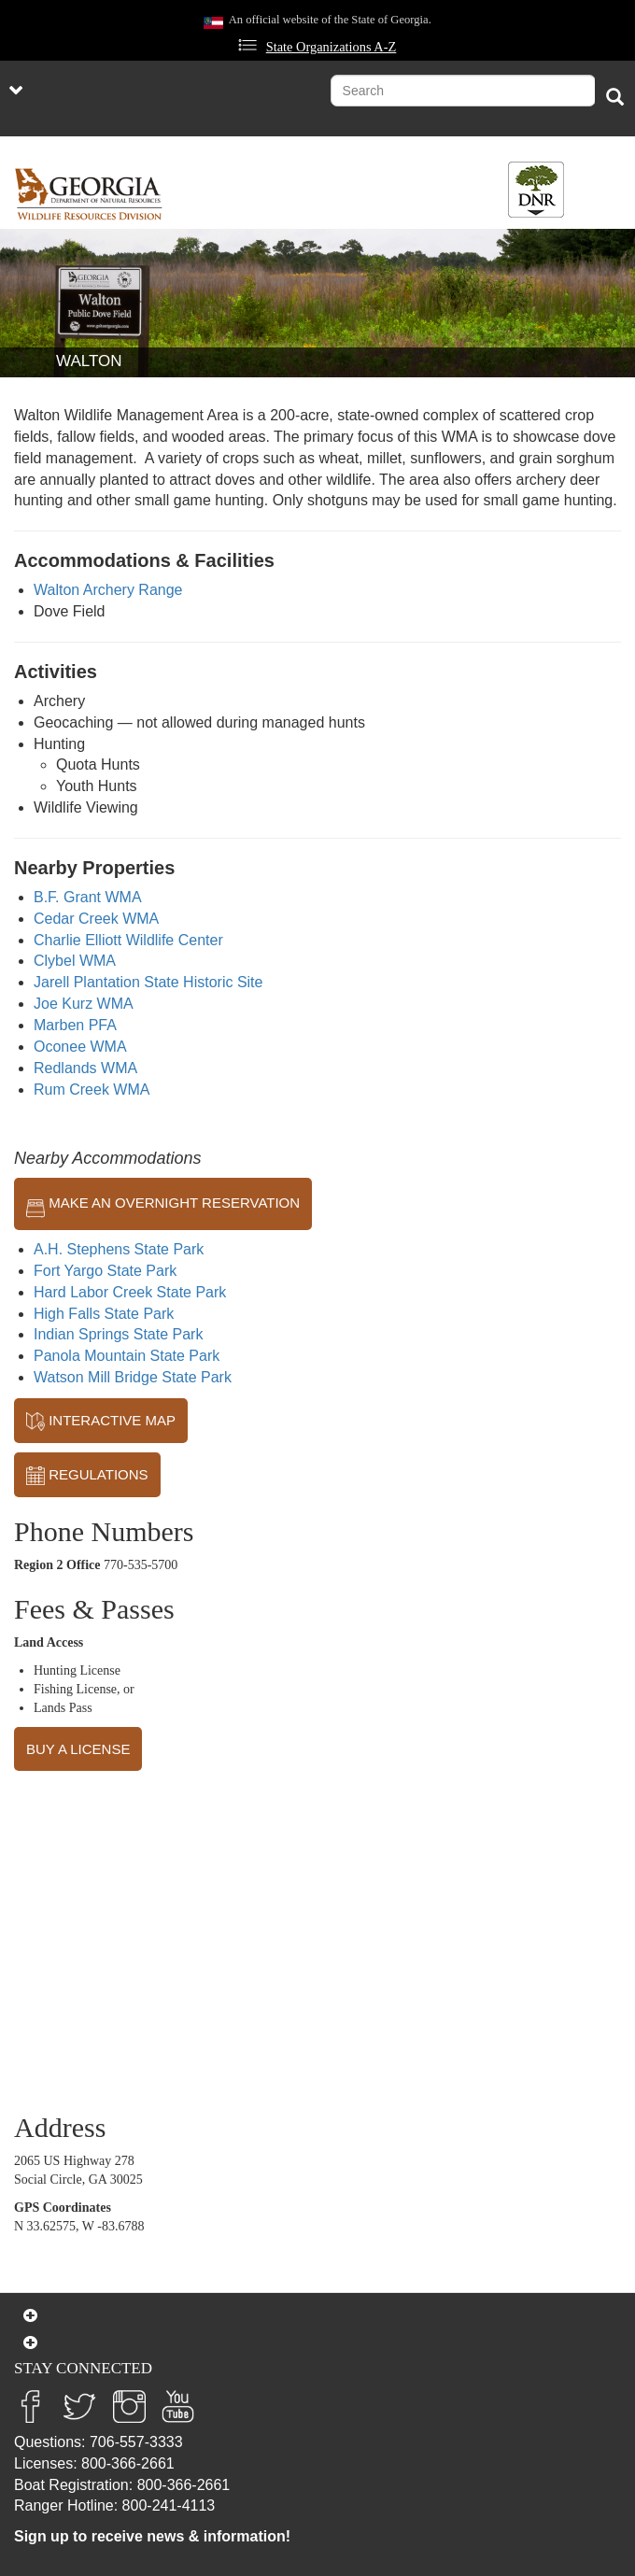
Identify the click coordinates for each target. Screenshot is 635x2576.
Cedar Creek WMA (96, 919)
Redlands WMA (85, 1068)
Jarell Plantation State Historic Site (148, 982)
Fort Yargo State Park (105, 1271)
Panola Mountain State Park (126, 1356)
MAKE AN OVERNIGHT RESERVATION (163, 1204)
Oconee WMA (80, 1046)
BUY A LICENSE (78, 1749)
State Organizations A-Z (331, 46)
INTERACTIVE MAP (101, 1421)
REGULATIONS (87, 1475)
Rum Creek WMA (91, 1089)
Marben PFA (75, 1025)
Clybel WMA (75, 961)
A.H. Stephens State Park (119, 1249)
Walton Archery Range (108, 590)
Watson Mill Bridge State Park (133, 1377)
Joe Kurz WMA (84, 1004)
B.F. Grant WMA (88, 897)
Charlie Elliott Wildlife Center (128, 940)
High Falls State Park (104, 1314)
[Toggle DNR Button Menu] (536, 190)
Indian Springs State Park (118, 1334)
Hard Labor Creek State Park (130, 1292)
